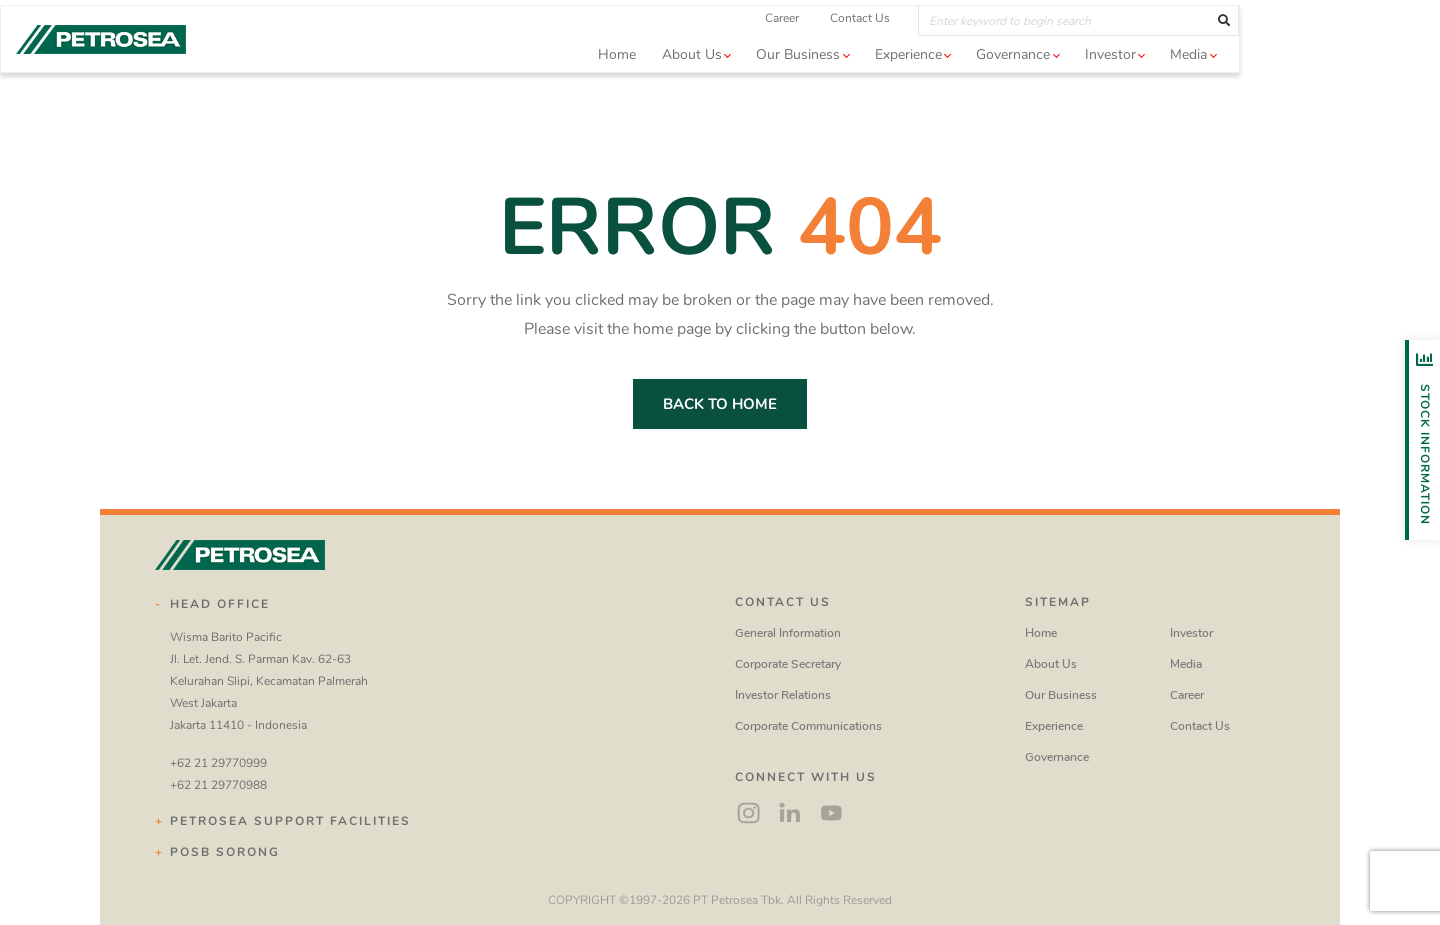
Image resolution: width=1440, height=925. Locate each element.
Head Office (220, 604)
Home (717, 83)
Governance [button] (1113, 83)
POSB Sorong (225, 852)
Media (1186, 664)
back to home (720, 404)
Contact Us (960, 47)
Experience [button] (1008, 83)
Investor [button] (1210, 83)
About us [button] (792, 83)
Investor (1191, 633)
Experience (1054, 726)
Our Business (1061, 695)
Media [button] (1288, 83)
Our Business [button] (898, 83)
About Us (1051, 664)
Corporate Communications (808, 726)
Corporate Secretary (788, 664)
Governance (1057, 757)
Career (882, 47)
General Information (788, 633)
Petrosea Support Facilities (290, 821)
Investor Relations (783, 695)
